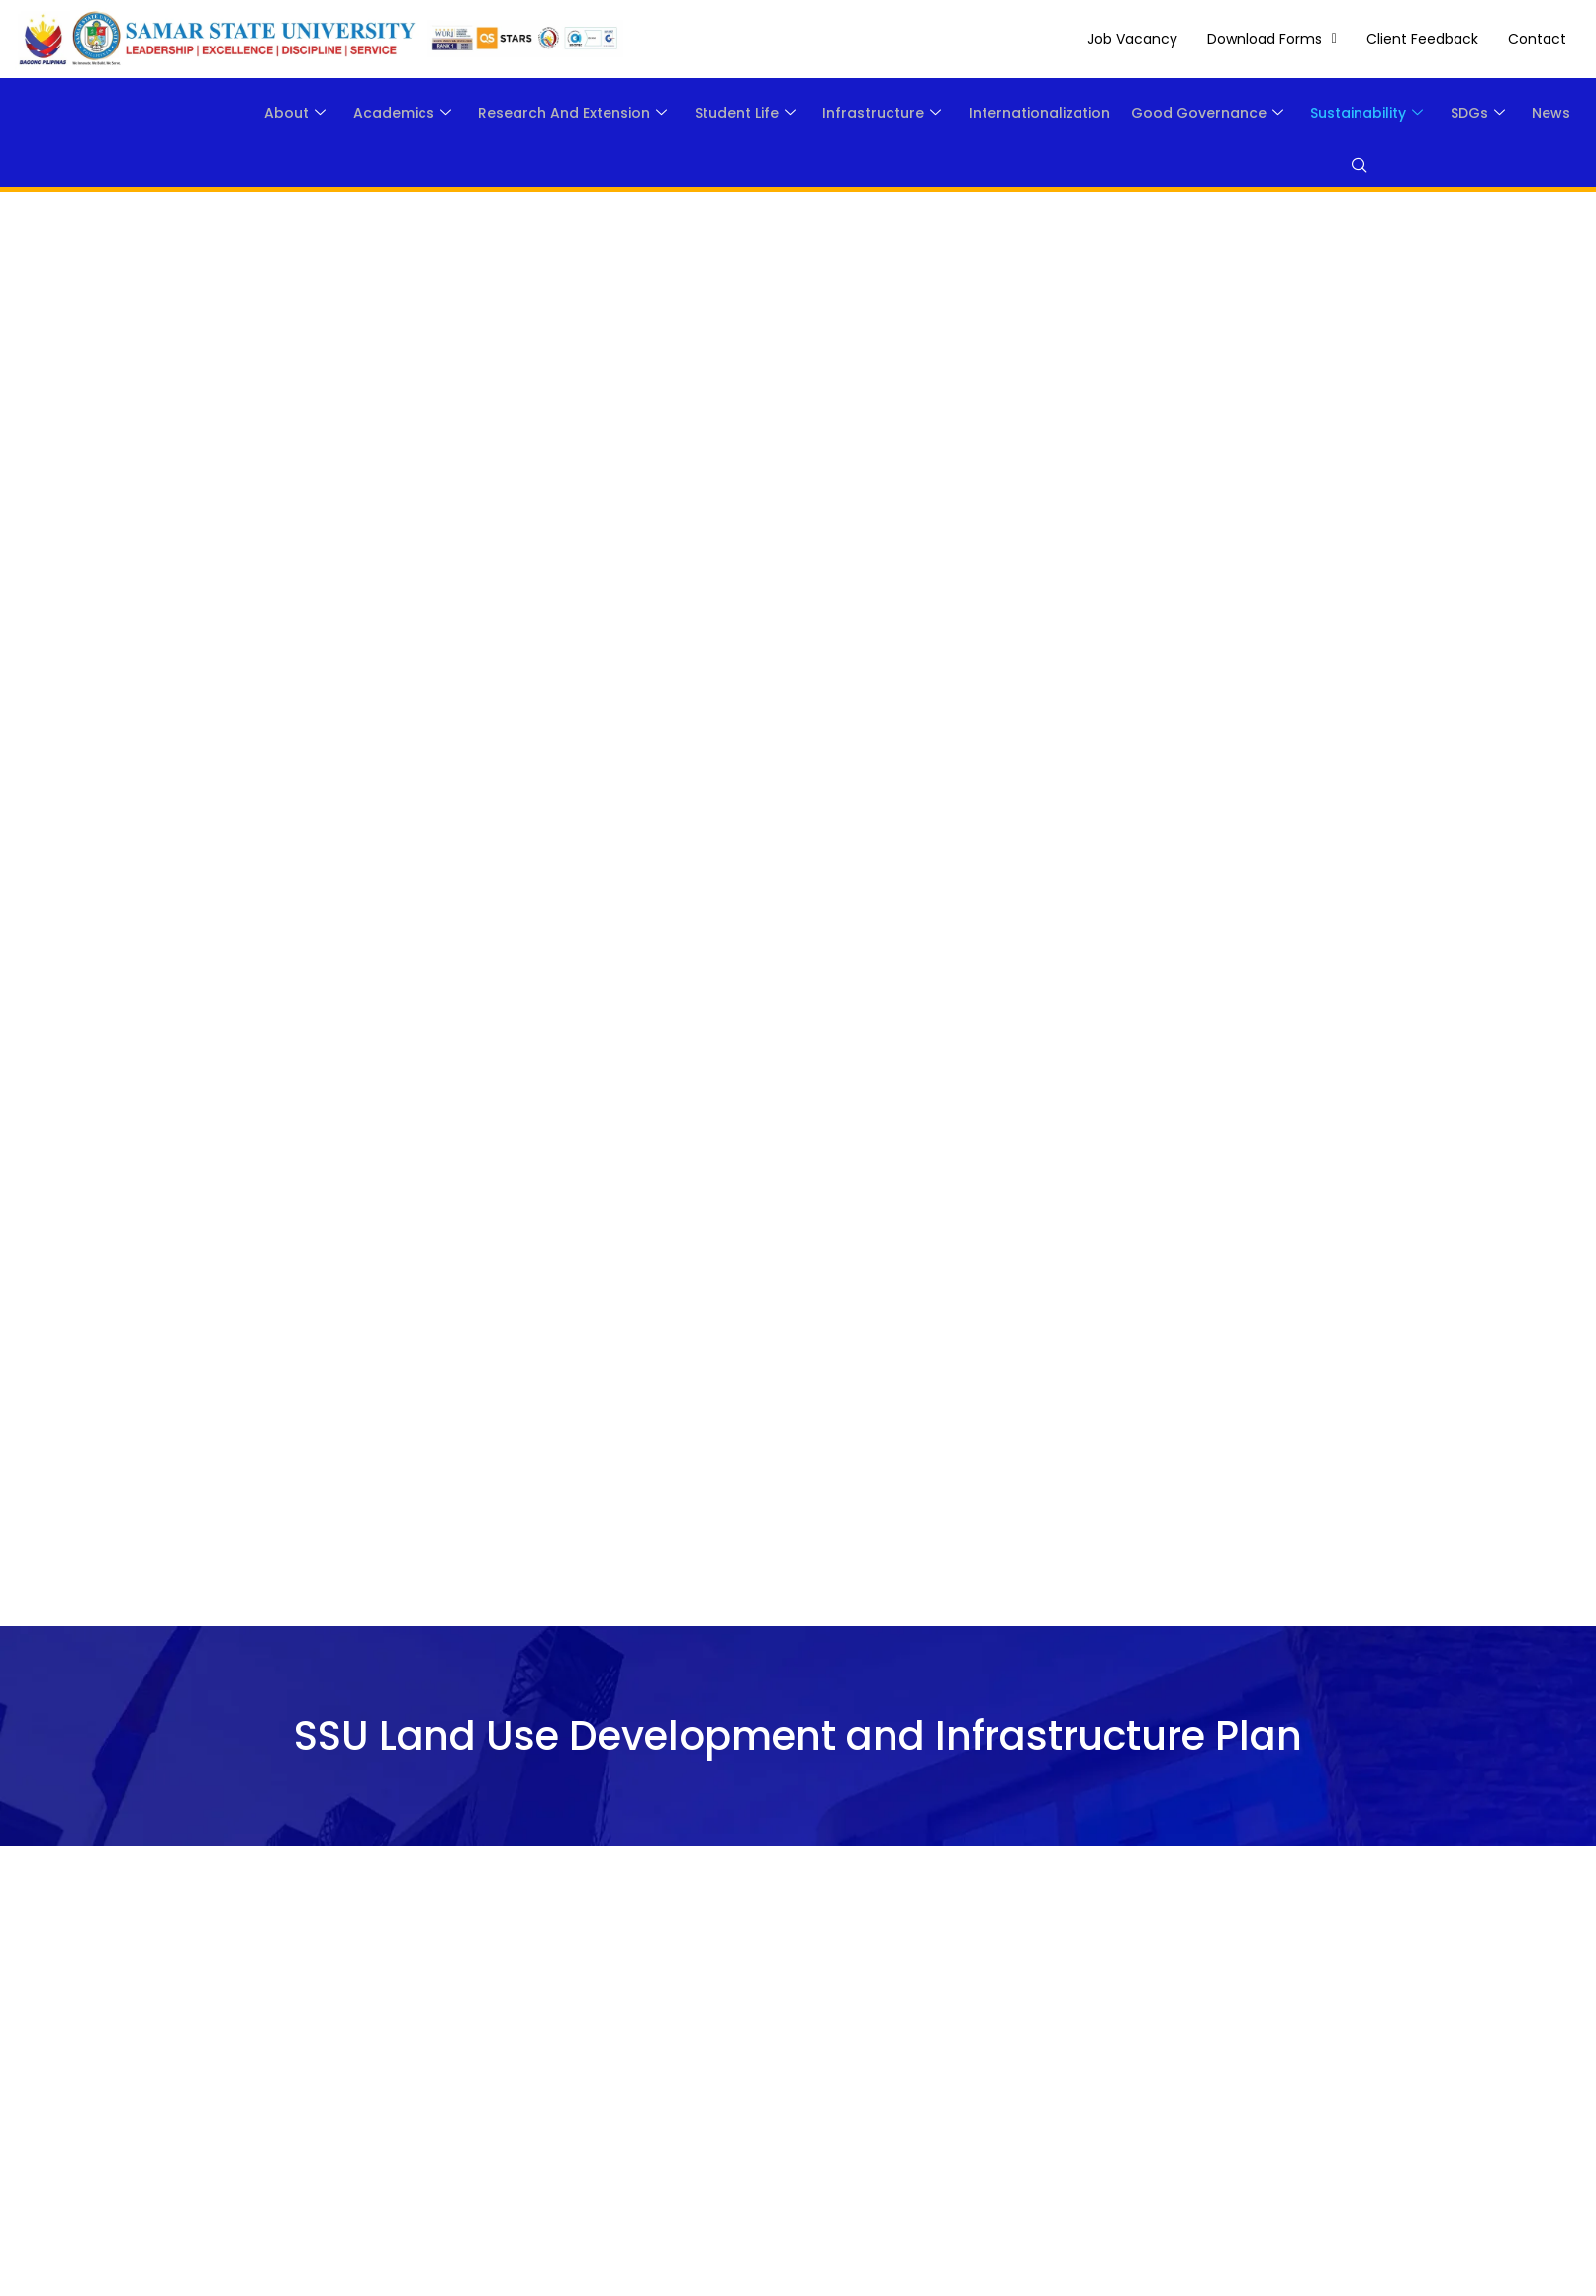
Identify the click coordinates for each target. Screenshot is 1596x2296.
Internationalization (1001, 113)
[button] (1272, 38)
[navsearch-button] (1347, 167)
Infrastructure (835, 113)
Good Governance (1177, 113)
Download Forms (1272, 38)
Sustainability (1345, 113)
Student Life (689, 113)
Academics (330, 113)
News (1547, 113)
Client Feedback (1422, 38)
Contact (1537, 38)
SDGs (1465, 113)
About (214, 113)
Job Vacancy (1132, 38)
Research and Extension (509, 113)
